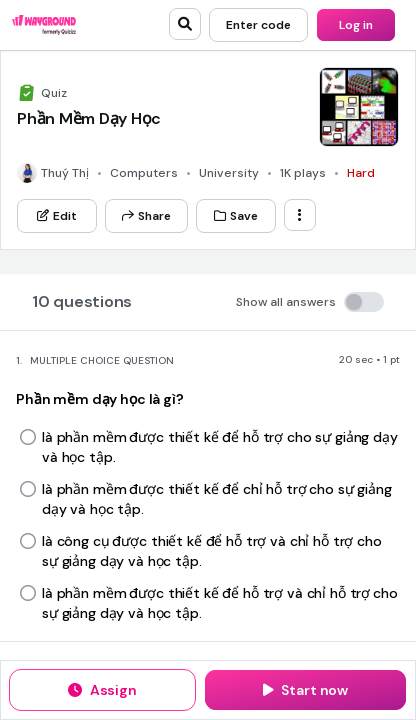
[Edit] (57, 216)
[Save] (236, 216)
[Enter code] (258, 25)
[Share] (146, 216)
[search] (185, 24)
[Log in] (356, 25)
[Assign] (102, 690)
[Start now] (305, 690)
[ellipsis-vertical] (300, 215)
